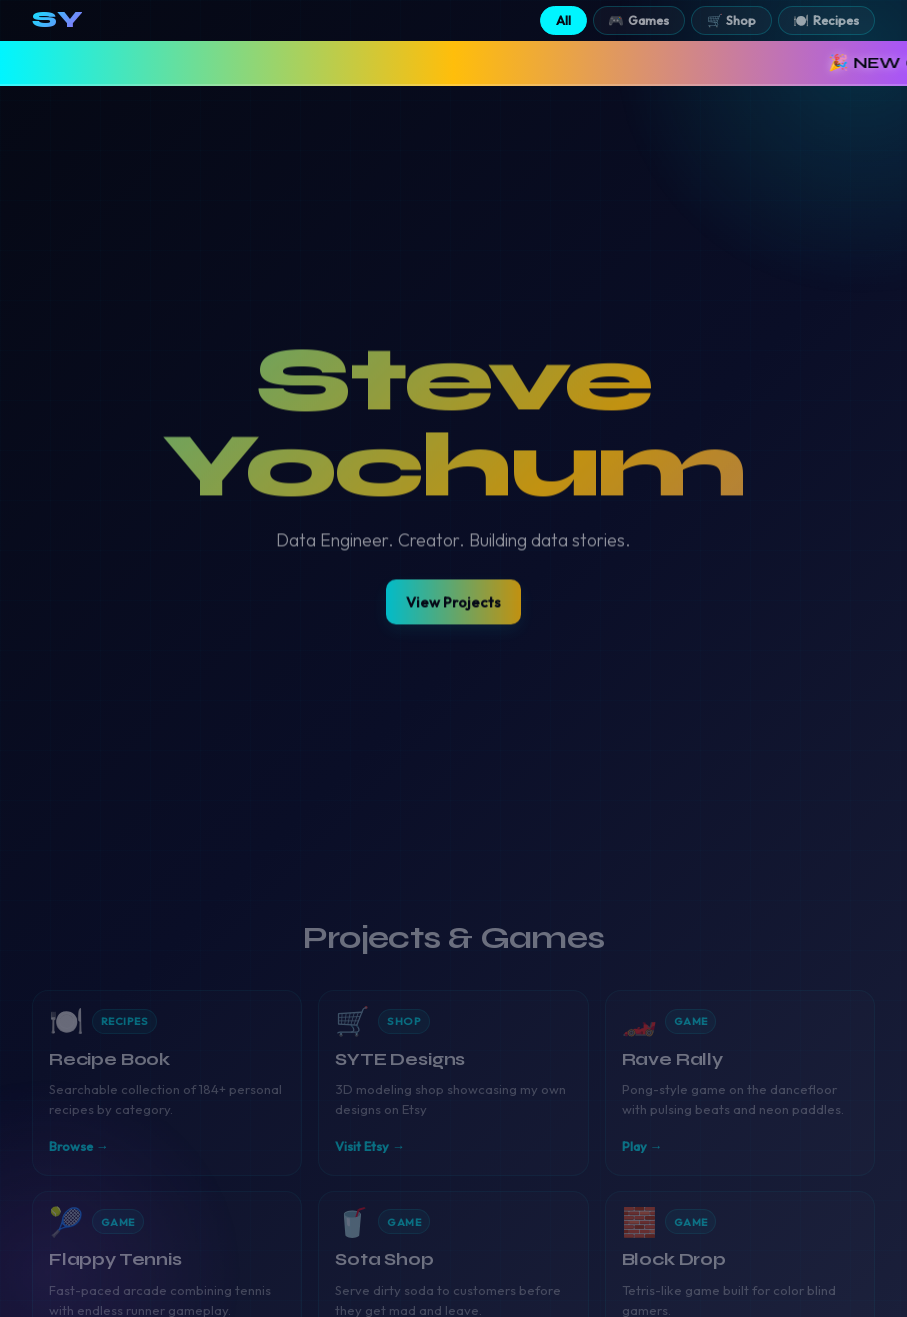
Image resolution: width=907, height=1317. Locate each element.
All (563, 20)
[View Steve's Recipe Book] (167, 1076)
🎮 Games (638, 20)
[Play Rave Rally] (740, 1076)
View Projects (453, 600)
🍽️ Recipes (826, 20)
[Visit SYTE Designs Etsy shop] (453, 1076)
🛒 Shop (732, 20)
